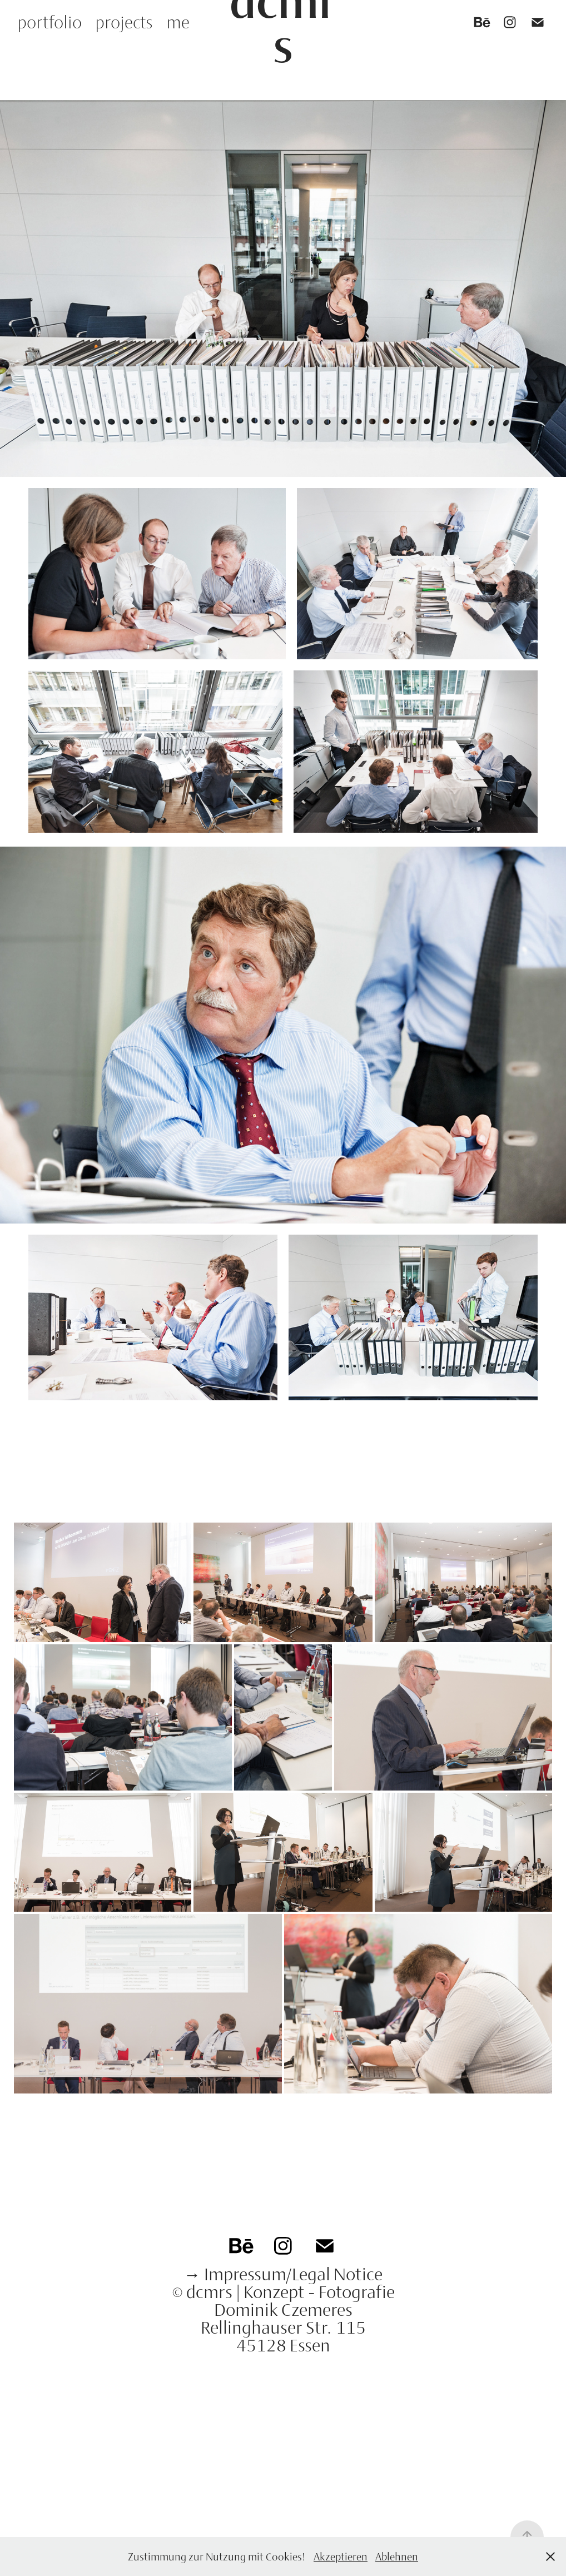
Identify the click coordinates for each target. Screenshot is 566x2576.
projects (124, 22)
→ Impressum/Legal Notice (283, 2273)
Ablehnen (396, 2556)
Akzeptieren (341, 2556)
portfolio (49, 22)
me (178, 22)
